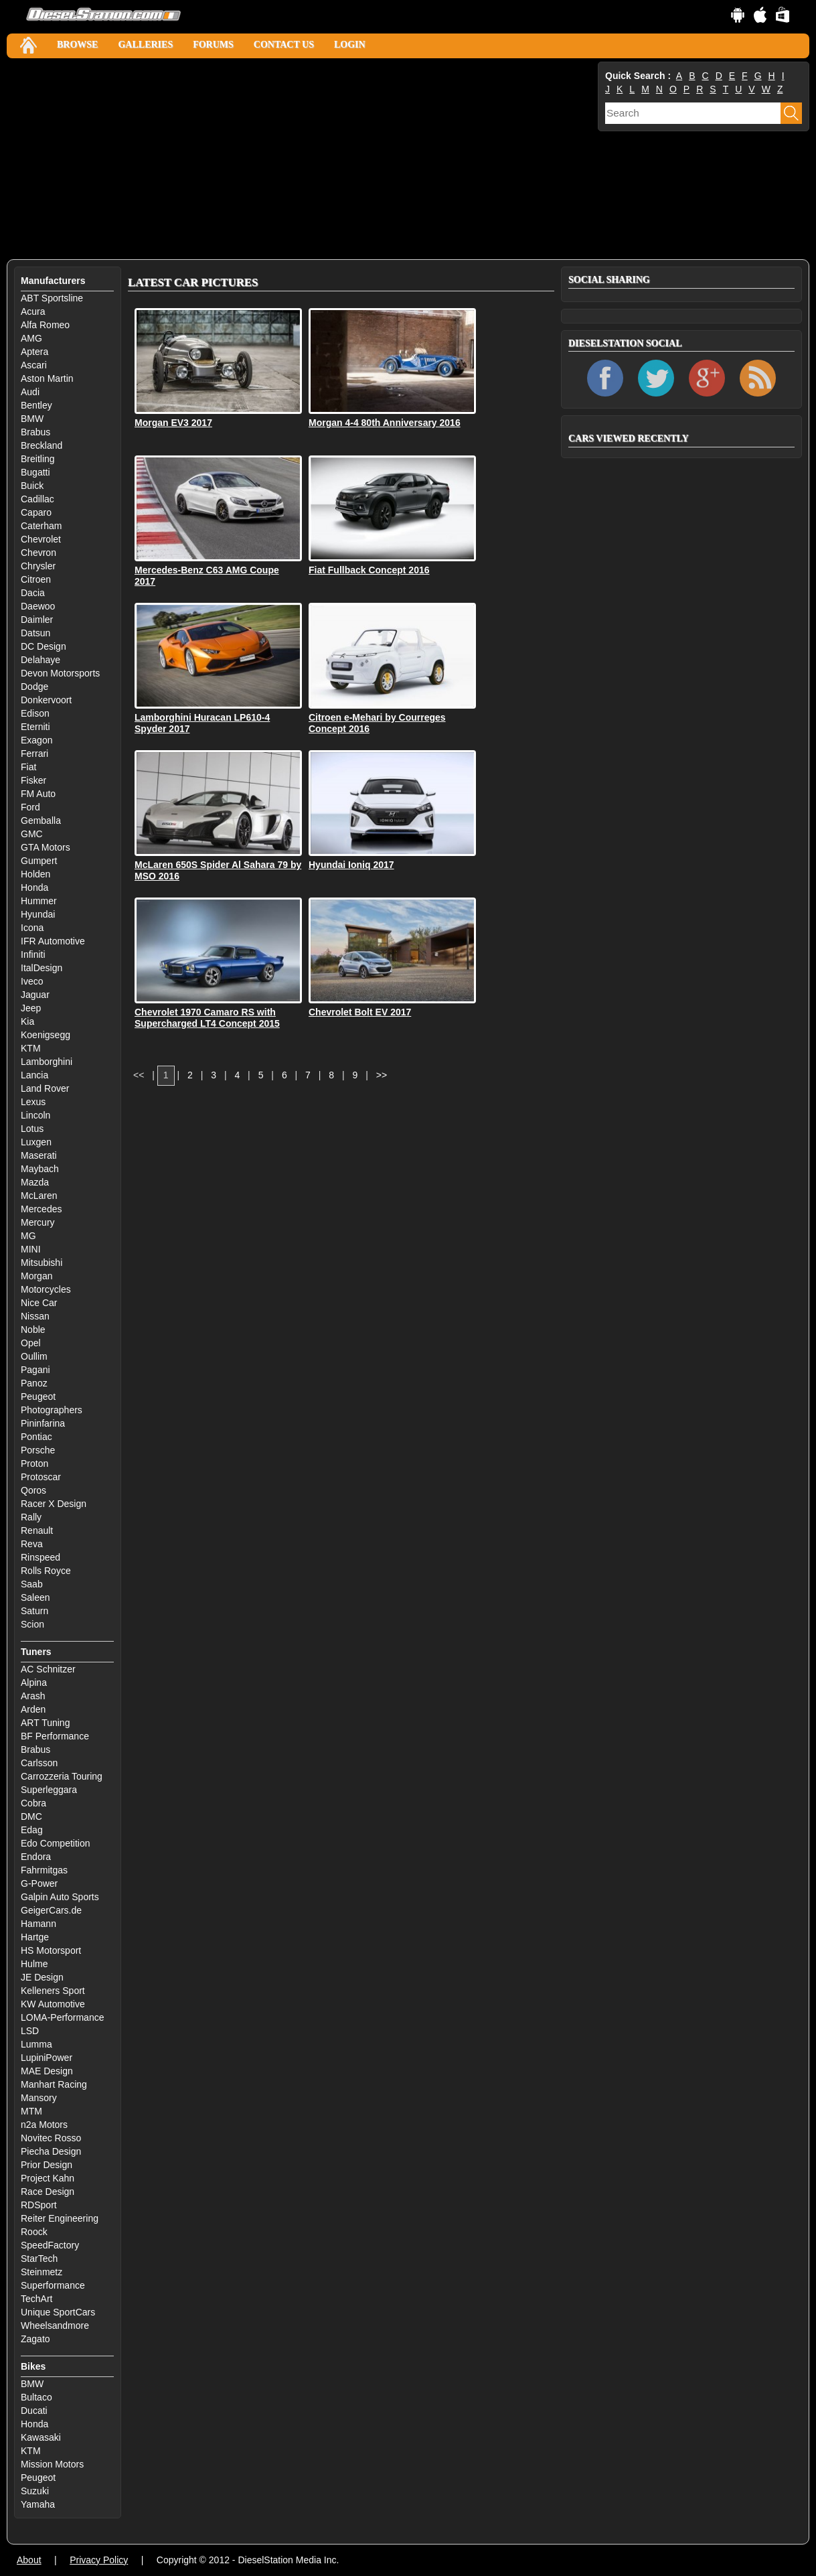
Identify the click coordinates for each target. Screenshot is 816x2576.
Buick (32, 485)
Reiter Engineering (59, 2218)
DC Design (43, 646)
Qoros (33, 1490)
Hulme (34, 1963)
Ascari (34, 365)
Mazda (35, 1182)
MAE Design (47, 2071)
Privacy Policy (99, 2560)
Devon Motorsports (60, 673)
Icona (32, 927)
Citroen (36, 579)
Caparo (36, 512)
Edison (35, 713)
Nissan (35, 1316)
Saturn (34, 1610)
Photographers (51, 1410)
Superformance (53, 2285)
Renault (37, 1530)
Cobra (33, 1803)
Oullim (34, 1356)
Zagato (35, 2339)
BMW (32, 418)
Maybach (40, 1168)
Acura (33, 311)
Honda (34, 887)
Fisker (33, 780)
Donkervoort (46, 700)
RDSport (39, 2205)
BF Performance (55, 1736)
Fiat (28, 767)
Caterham (41, 525)
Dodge (34, 686)
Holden (35, 874)
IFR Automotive (53, 941)
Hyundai (38, 914)
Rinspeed (40, 1557)
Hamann (38, 1923)
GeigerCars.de (51, 1910)
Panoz (34, 1383)
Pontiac (36, 1436)
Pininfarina (43, 1423)
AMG (31, 338)
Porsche (38, 1450)
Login (349, 45)
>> (381, 1075)
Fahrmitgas (44, 1870)
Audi (30, 391)
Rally (31, 1517)
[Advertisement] (301, 159)
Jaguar (35, 994)
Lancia (34, 1075)
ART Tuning (45, 1722)
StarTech (39, 2258)
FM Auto (38, 793)
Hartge (35, 1937)
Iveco (32, 981)
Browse (77, 45)
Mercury (38, 1222)
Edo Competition (55, 1843)
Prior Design (46, 2164)
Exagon (36, 740)
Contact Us (284, 45)
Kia (27, 1021)
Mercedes (41, 1209)
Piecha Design (51, 2151)
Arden (33, 1709)
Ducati (34, 2410)
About (29, 2560)
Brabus (35, 432)
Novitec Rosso (51, 2138)
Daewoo (38, 606)
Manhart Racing (54, 2084)
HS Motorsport (51, 1950)
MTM (31, 2111)
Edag (32, 1829)
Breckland (41, 445)
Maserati (39, 1155)
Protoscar (41, 1477)
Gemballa (41, 820)
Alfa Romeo (45, 324)
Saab (32, 1584)
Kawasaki (41, 2437)
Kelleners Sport (53, 1990)
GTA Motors (45, 847)
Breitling (38, 458)
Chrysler (38, 566)
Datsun (35, 633)
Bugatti (35, 472)
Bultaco (36, 2397)
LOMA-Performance (62, 2017)
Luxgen (36, 1142)
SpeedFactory (50, 2245)
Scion (32, 1624)
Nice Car (39, 1302)
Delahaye (40, 659)
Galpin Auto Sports (60, 1896)
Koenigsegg (45, 1034)
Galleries (145, 45)
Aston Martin (47, 378)
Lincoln (35, 1115)
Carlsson (39, 1763)
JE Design (42, 1977)
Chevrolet (41, 539)
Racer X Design (53, 1503)
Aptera (34, 351)
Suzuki (35, 2491)
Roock (34, 2231)
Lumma (36, 2044)
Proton (34, 1463)
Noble (33, 1329)
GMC (32, 834)
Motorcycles (46, 1289)
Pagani (35, 1369)
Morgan (36, 1276)
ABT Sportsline (52, 298)
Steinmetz (41, 2272)
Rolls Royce (46, 1570)
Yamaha (38, 2504)
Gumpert (39, 860)
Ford (30, 807)
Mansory (39, 2097)
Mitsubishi (41, 1262)
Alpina (34, 1682)
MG (28, 1235)
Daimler (37, 619)
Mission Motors (52, 2464)
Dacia (33, 592)
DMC (31, 1816)
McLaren (39, 1195)
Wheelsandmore (55, 2325)
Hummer (39, 901)
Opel (31, 1343)
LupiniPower (46, 2057)
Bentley (36, 405)
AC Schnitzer (48, 1669)
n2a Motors (44, 2124)
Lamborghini (46, 1061)
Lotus (32, 1128)
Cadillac (37, 499)
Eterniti (35, 726)
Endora (36, 1856)
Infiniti (33, 954)
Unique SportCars (58, 2312)
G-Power (39, 1883)
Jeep (31, 1008)
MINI (31, 1249)
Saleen (35, 1597)
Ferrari (34, 753)
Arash (33, 1696)
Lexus (33, 1101)
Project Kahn (47, 2178)
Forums (213, 45)
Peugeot (38, 1396)
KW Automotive (53, 2004)
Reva (32, 1544)
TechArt (36, 2298)
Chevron (38, 552)
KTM (31, 1048)
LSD (30, 2030)
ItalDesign (41, 967)
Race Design (47, 2191)
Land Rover (45, 1088)
